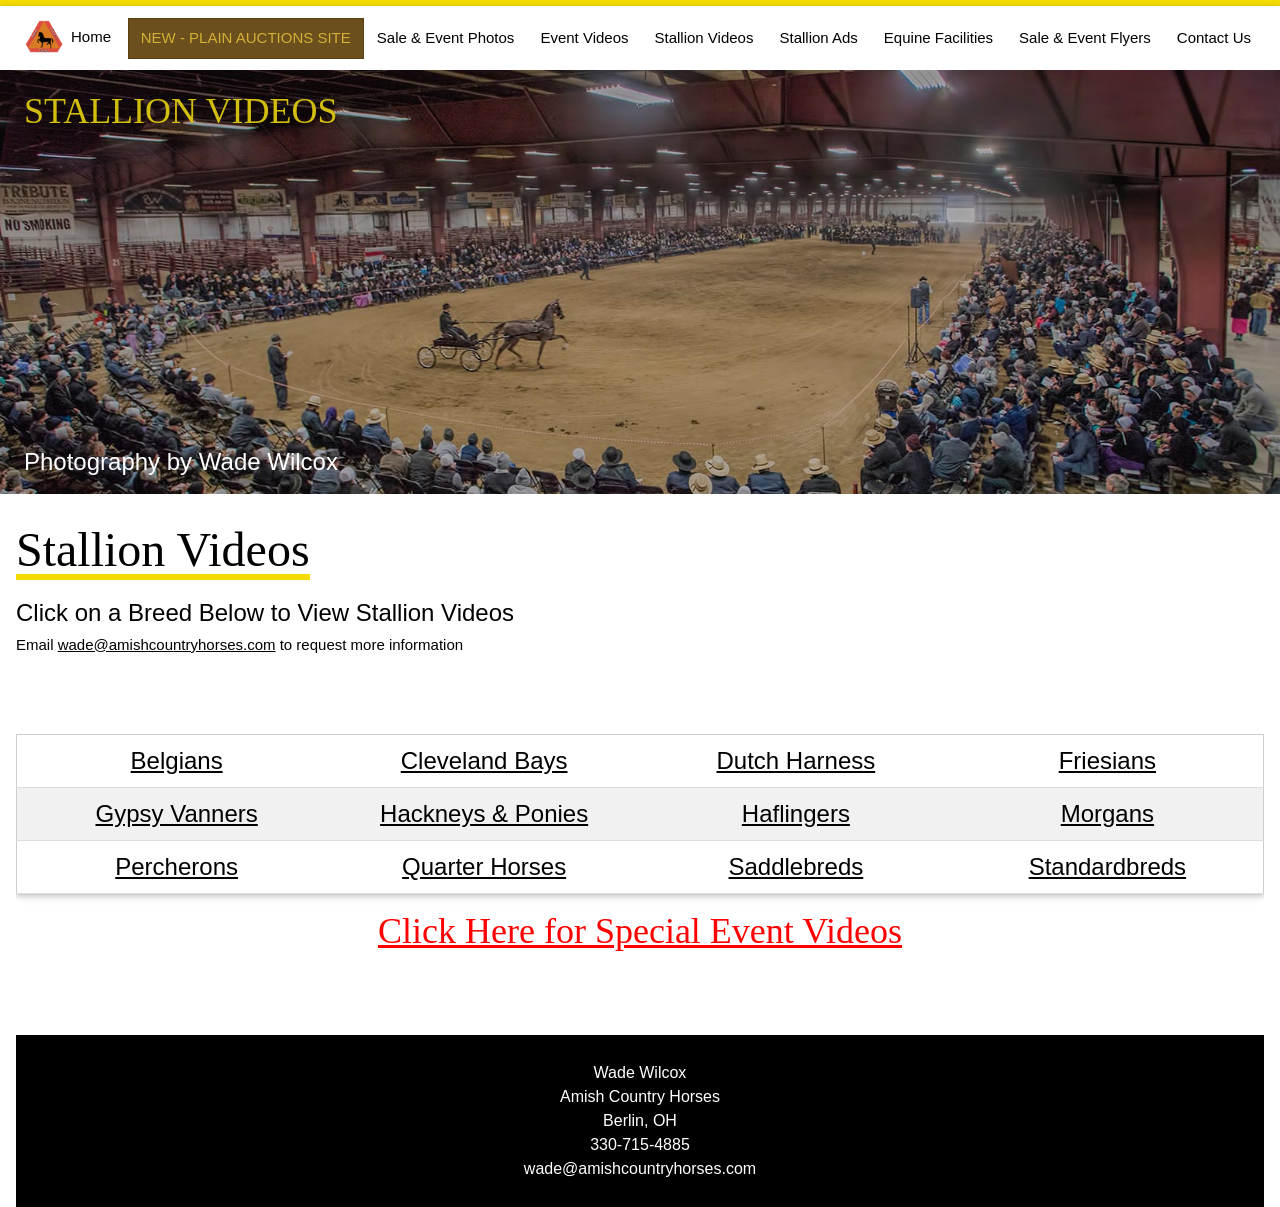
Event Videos (584, 37)
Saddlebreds (795, 866)
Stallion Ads (818, 37)
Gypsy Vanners (176, 813)
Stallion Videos (704, 37)
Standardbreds (1107, 866)
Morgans (1107, 813)
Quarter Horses (484, 866)
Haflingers (796, 813)
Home (68, 36)
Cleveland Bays (484, 760)
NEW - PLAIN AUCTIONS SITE (246, 37)
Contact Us (1214, 37)
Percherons (176, 866)
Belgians (177, 760)
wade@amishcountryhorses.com (167, 644)
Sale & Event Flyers (1085, 37)
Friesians (1107, 760)
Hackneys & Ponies (484, 813)
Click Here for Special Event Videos (640, 931)
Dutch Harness (796, 760)
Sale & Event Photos (446, 37)
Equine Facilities (938, 37)
